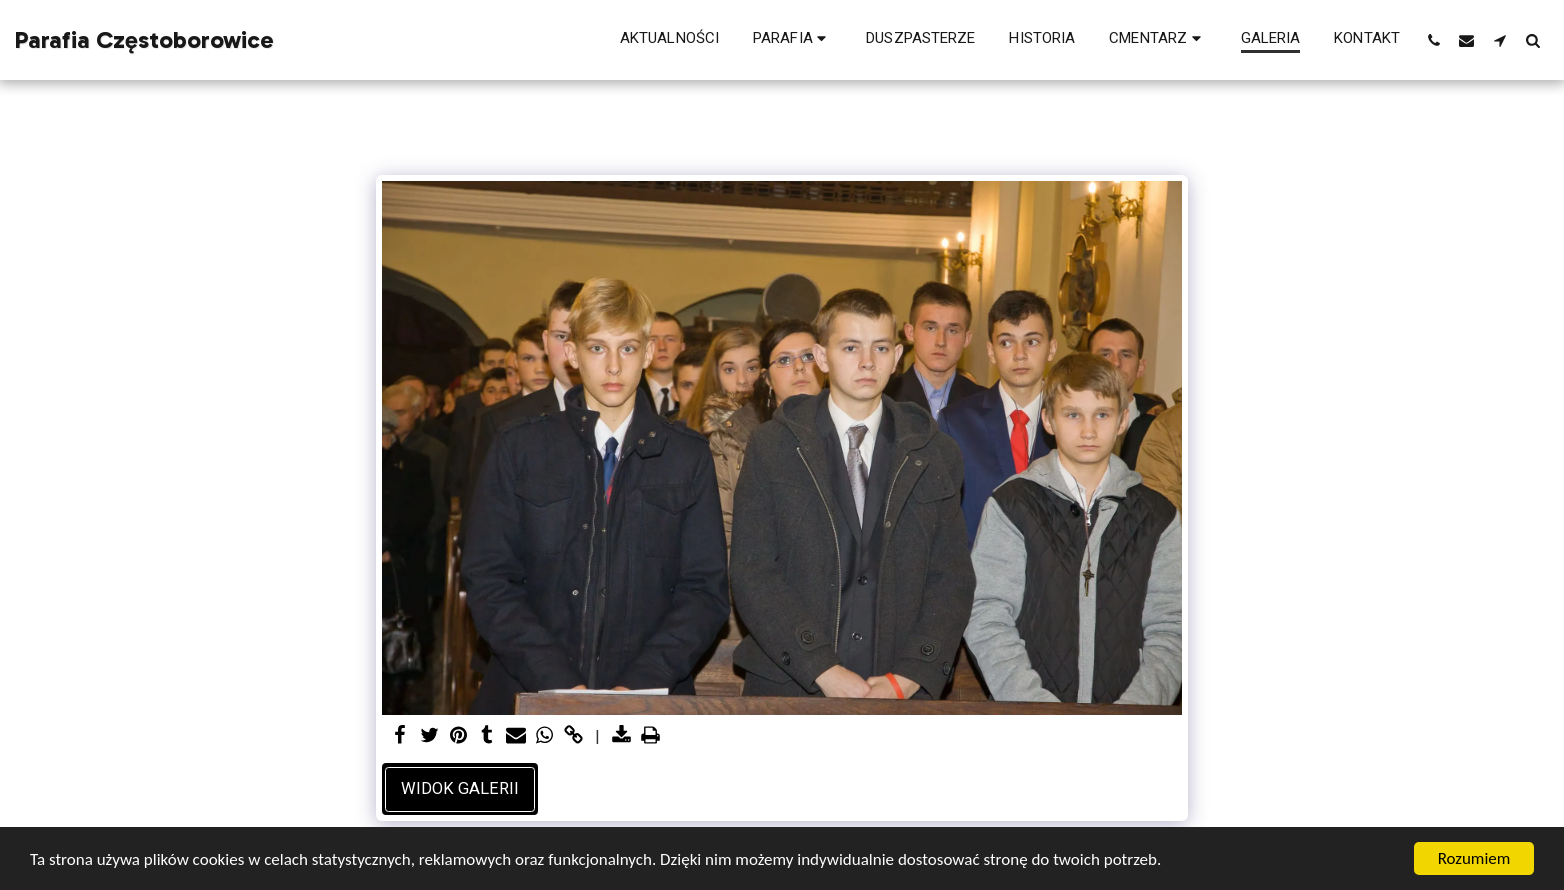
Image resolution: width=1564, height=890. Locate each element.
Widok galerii (460, 788)
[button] (792, 40)
